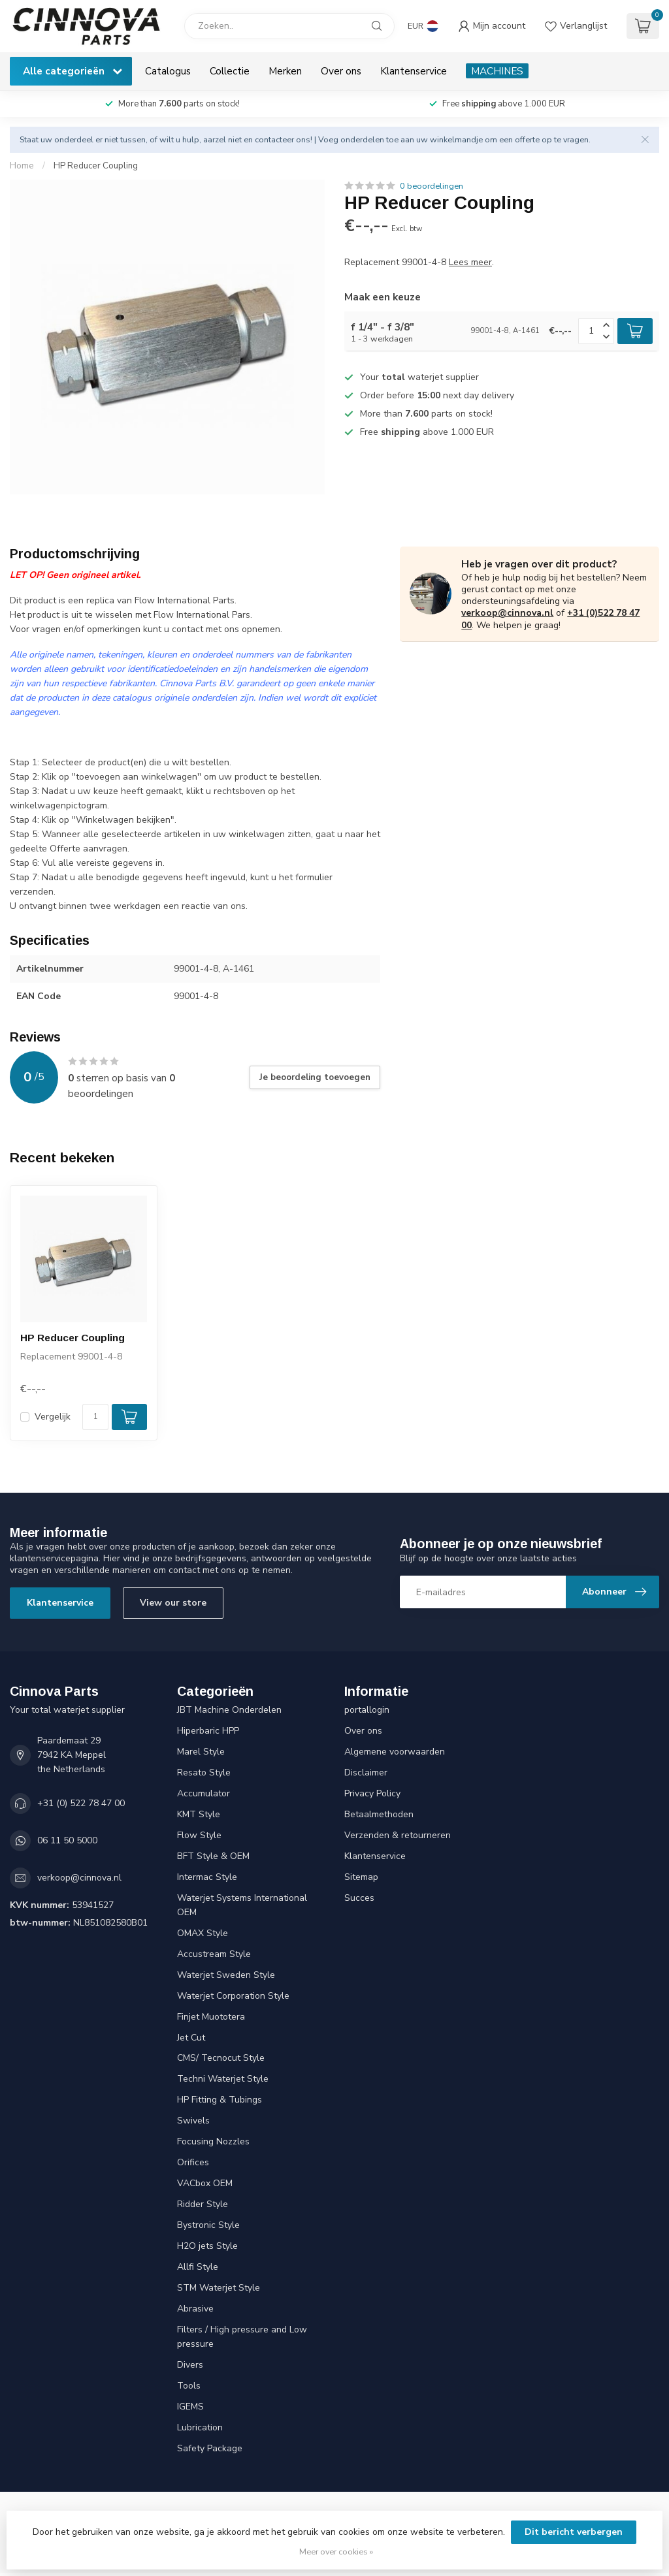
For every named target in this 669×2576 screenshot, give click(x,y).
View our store (173, 1603)
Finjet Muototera (211, 2017)
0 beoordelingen (431, 185)
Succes (359, 1898)
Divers (190, 2365)
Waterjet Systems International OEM (242, 1905)
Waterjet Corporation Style (233, 1996)
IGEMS (190, 2406)
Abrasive (195, 2308)
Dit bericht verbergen (574, 2532)
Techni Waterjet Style (223, 2079)
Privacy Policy (372, 1793)
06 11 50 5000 (67, 1840)
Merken (285, 71)
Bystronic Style (208, 2225)
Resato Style (204, 1772)
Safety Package (209, 2448)
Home (22, 166)
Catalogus (168, 71)
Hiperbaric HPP (208, 1731)
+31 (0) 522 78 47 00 (81, 1803)
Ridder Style (202, 2204)
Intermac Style (207, 1877)
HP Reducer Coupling (96, 166)
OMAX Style (202, 1933)
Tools (189, 2385)
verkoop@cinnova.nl (507, 613)
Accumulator (203, 1793)
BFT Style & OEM (213, 1856)
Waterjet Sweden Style (226, 1975)
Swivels (193, 2120)
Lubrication (200, 2427)
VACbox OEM (205, 2183)
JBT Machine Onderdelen (229, 1710)
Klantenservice (413, 71)
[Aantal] (95, 1417)
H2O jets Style (207, 2246)
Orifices (193, 2162)
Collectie (230, 71)
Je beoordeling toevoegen (314, 1077)
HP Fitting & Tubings (219, 2099)
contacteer (274, 139)
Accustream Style (214, 1954)
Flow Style (199, 1835)
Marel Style (201, 1751)
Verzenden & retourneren (397, 1835)
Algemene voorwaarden (394, 1751)
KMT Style (198, 1814)
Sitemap (361, 1877)
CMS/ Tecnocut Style (221, 2058)
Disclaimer (365, 1772)
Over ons (341, 71)
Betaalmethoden (379, 1814)
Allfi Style (197, 2267)
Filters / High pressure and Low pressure (242, 2336)
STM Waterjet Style (218, 2288)
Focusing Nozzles (213, 2141)
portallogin (366, 1710)
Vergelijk (53, 1417)
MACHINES (497, 71)
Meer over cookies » (336, 2551)
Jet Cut (191, 2037)
